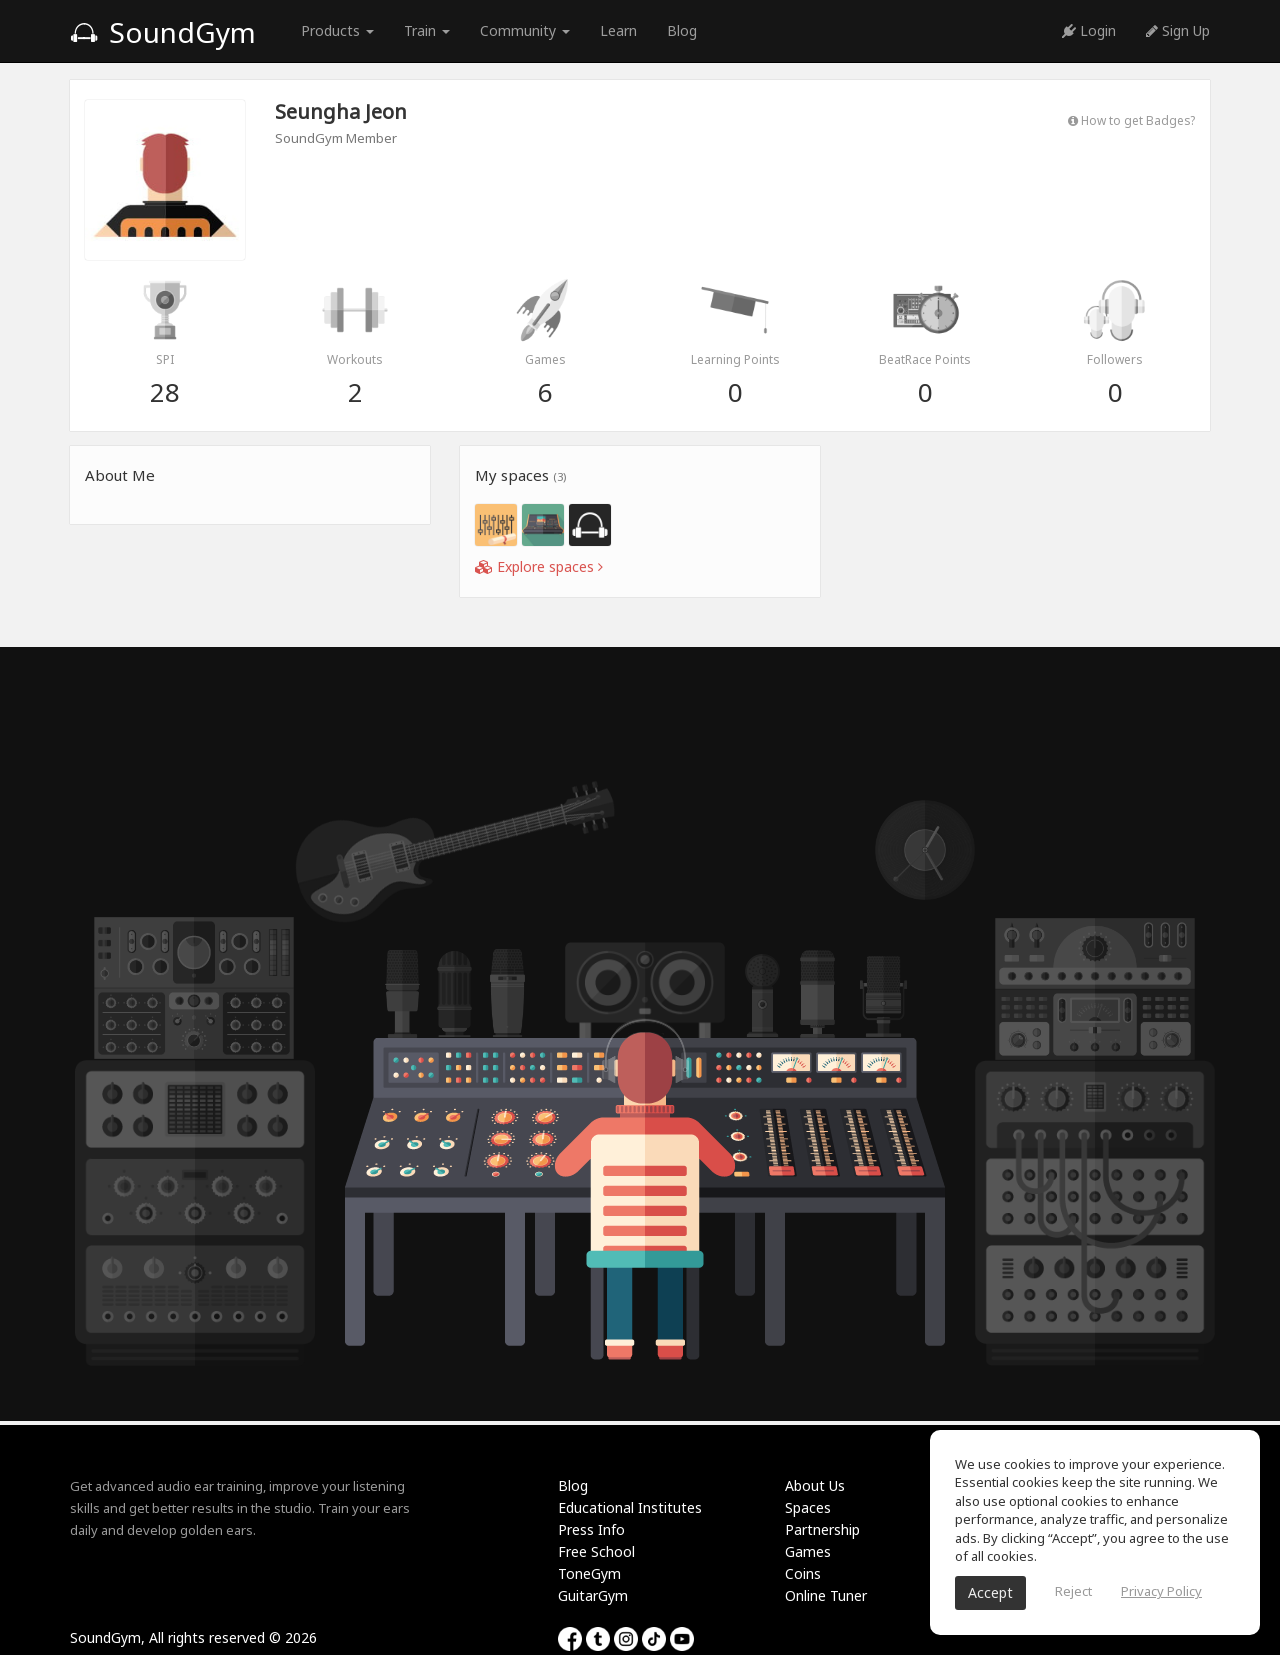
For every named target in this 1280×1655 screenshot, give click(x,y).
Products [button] (337, 30)
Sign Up (1178, 30)
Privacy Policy (1161, 1591)
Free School (596, 1551)
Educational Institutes (630, 1507)
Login (1089, 30)
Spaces (808, 1507)
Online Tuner (826, 1595)
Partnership (822, 1529)
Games (808, 1551)
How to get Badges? (1131, 120)
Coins (803, 1573)
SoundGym (163, 32)
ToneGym (589, 1573)
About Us (815, 1485)
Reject (1073, 1591)
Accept (990, 1592)
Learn (618, 30)
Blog (682, 30)
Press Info (591, 1529)
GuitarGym (593, 1595)
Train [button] (427, 30)
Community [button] (525, 30)
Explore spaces (539, 566)
